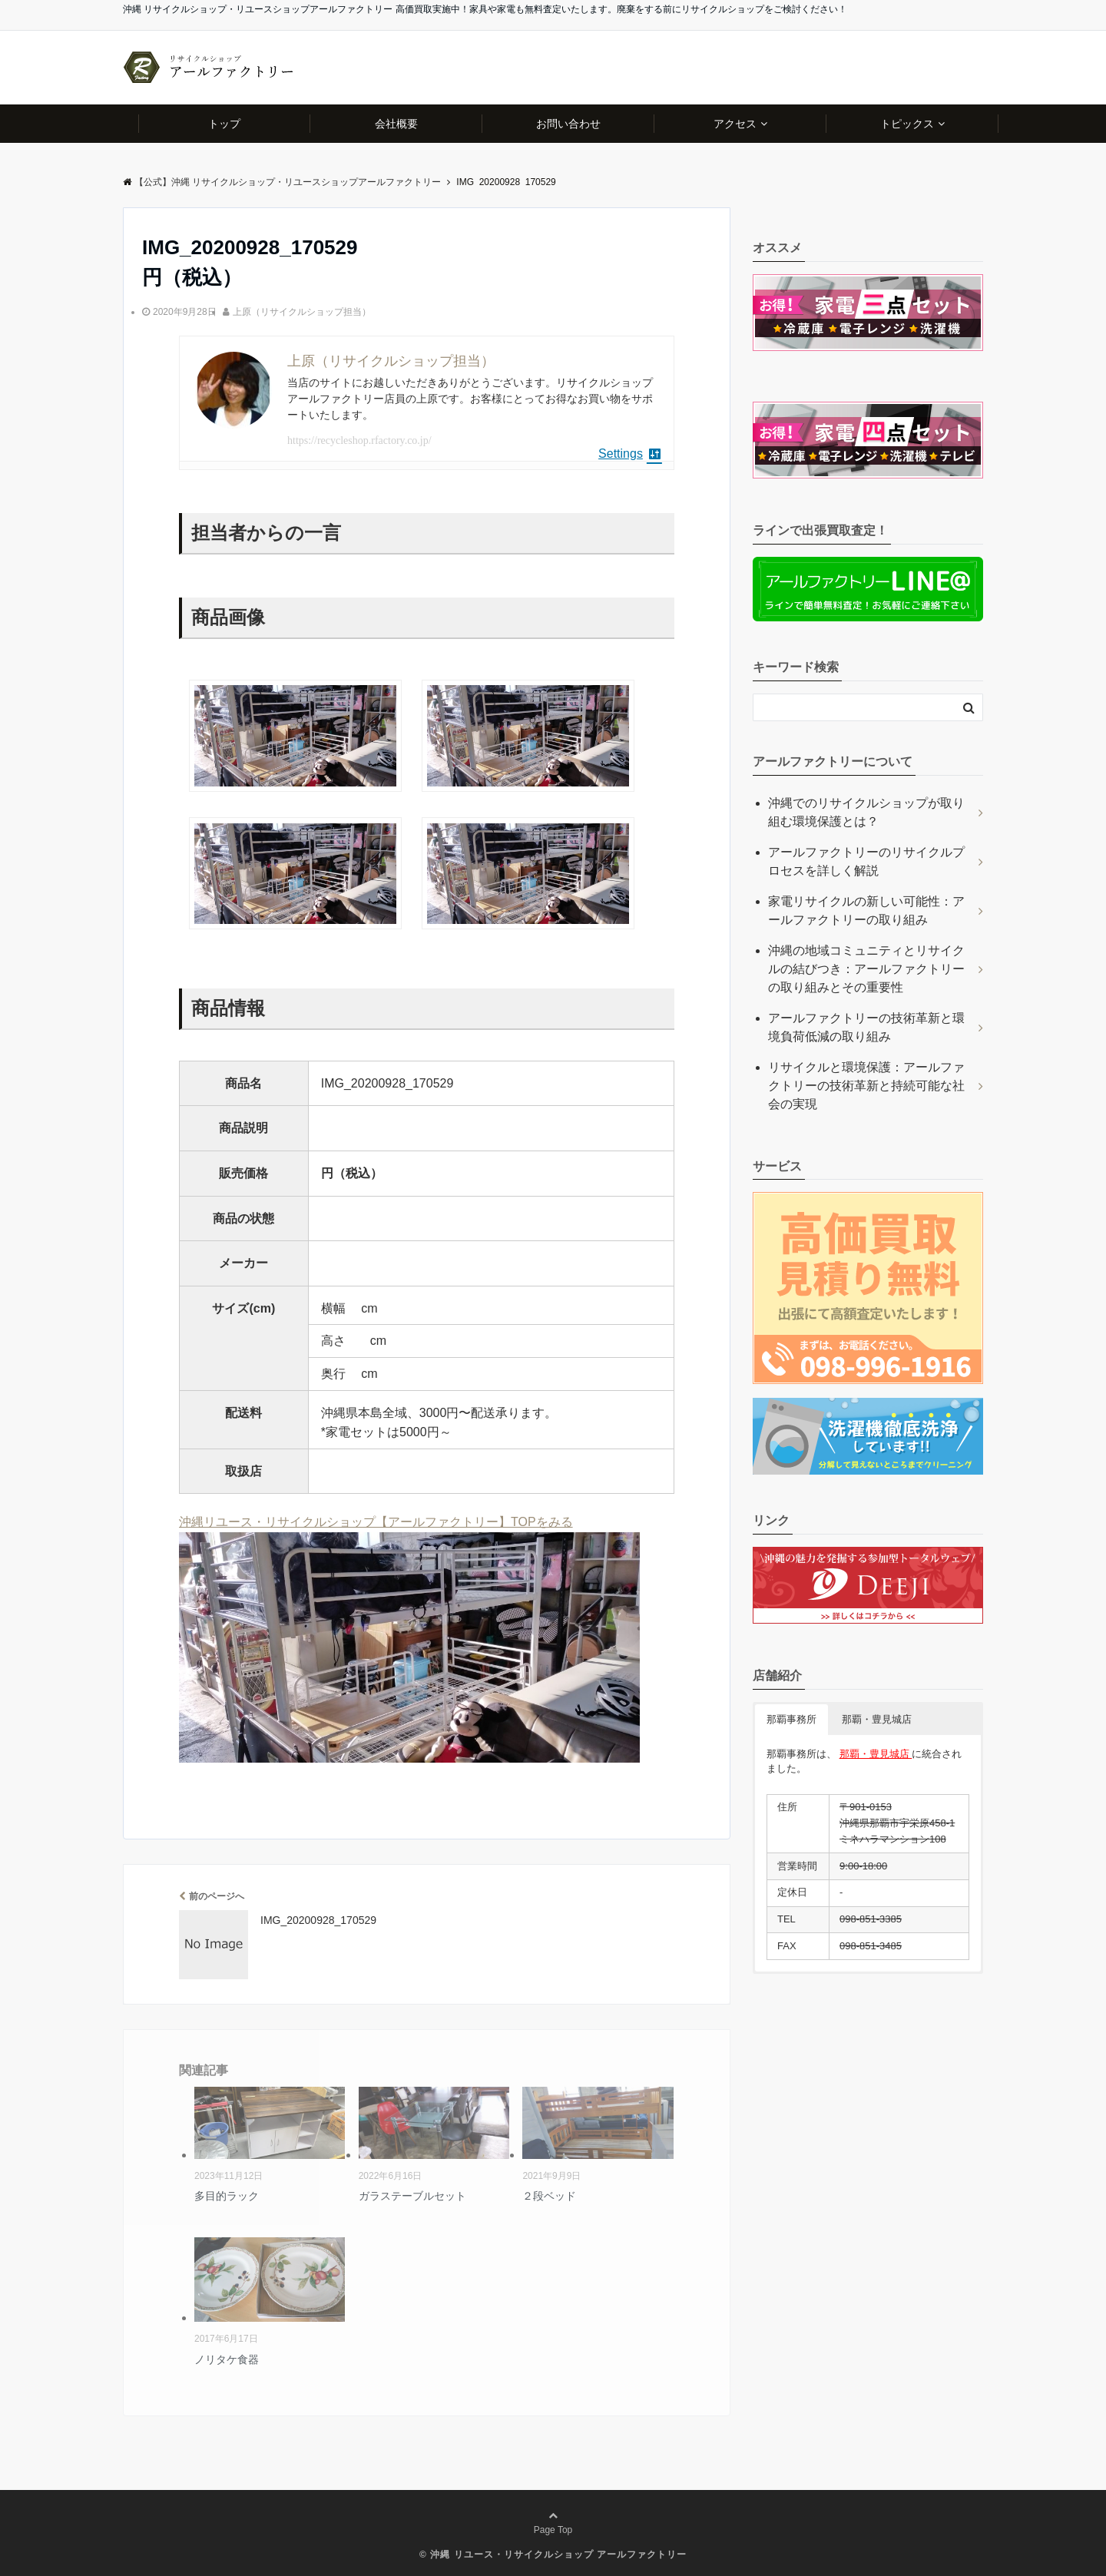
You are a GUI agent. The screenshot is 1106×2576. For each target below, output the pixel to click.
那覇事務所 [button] (791, 1719)
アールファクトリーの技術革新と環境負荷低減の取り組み (866, 1027)
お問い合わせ (568, 124)
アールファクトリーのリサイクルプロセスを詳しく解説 (866, 861)
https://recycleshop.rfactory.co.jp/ (359, 440)
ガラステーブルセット (412, 2196)
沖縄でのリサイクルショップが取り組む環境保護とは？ (866, 812)
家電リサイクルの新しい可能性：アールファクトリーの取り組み (866, 910)
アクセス (735, 124)
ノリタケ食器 (226, 2359)
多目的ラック (226, 2196)
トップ (224, 124)
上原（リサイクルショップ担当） (302, 311)
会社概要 (396, 124)
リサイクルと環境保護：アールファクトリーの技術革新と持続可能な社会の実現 (866, 1086)
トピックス (907, 124)
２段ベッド (549, 2196)
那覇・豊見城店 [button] (877, 1719)
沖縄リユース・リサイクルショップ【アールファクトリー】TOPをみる (376, 1521)
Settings (630, 453)
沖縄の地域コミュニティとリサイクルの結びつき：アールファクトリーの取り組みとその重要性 (866, 969)
